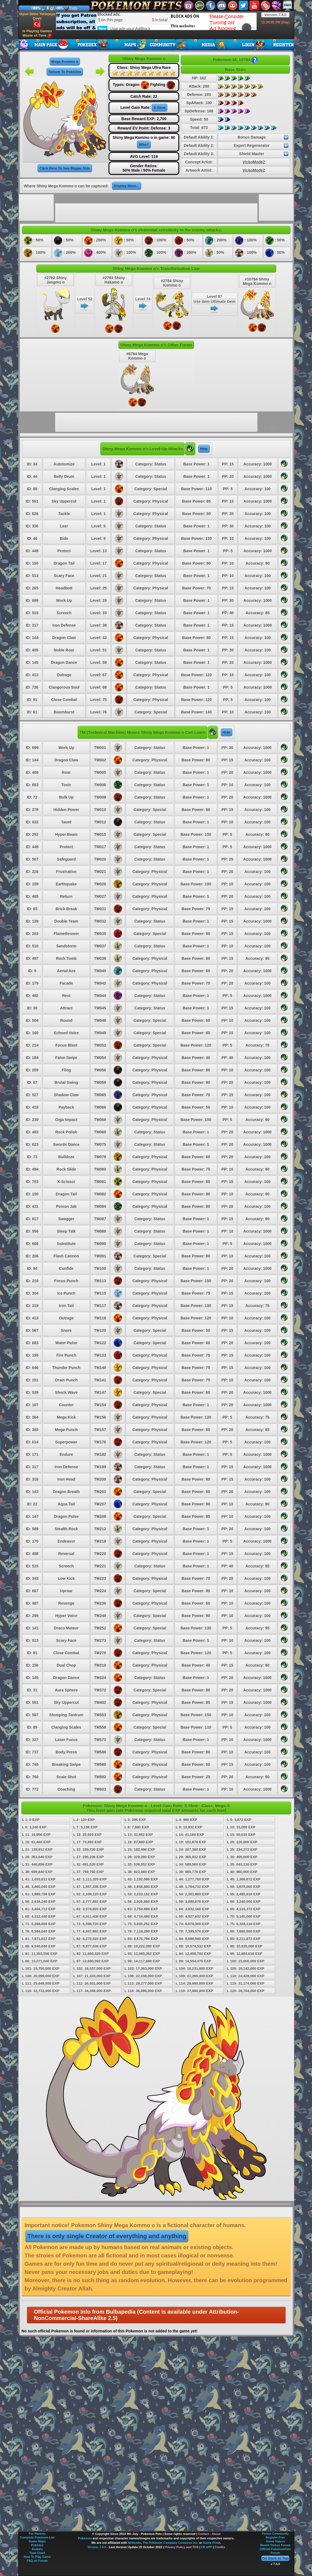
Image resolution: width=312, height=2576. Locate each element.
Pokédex (37, 2545)
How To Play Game (37, 2556)
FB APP (206, 2547)
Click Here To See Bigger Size (64, 168)
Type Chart (37, 2553)
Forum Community (275, 2533)
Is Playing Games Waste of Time (37, 33)
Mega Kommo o (65, 62)
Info (74, 8)
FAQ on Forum (37, 2560)
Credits (219, 2547)
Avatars (37, 2549)
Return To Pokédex (65, 72)
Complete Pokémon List (37, 2537)
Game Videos (275, 2541)
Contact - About (209, 2533)
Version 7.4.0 (275, 15)
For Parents (37, 2533)
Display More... (126, 186)
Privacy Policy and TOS (182, 2547)
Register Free (275, 2537)
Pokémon (85, 2538)
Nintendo (134, 2542)
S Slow (159, 108)
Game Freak (211, 2542)
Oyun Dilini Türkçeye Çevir (37, 19)
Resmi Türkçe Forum (275, 2545)
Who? (144, 144)
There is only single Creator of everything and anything (106, 2236)
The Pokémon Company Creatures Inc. (170, 2542)
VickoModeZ (254, 162)
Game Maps (37, 2541)
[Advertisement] (89, 21)
